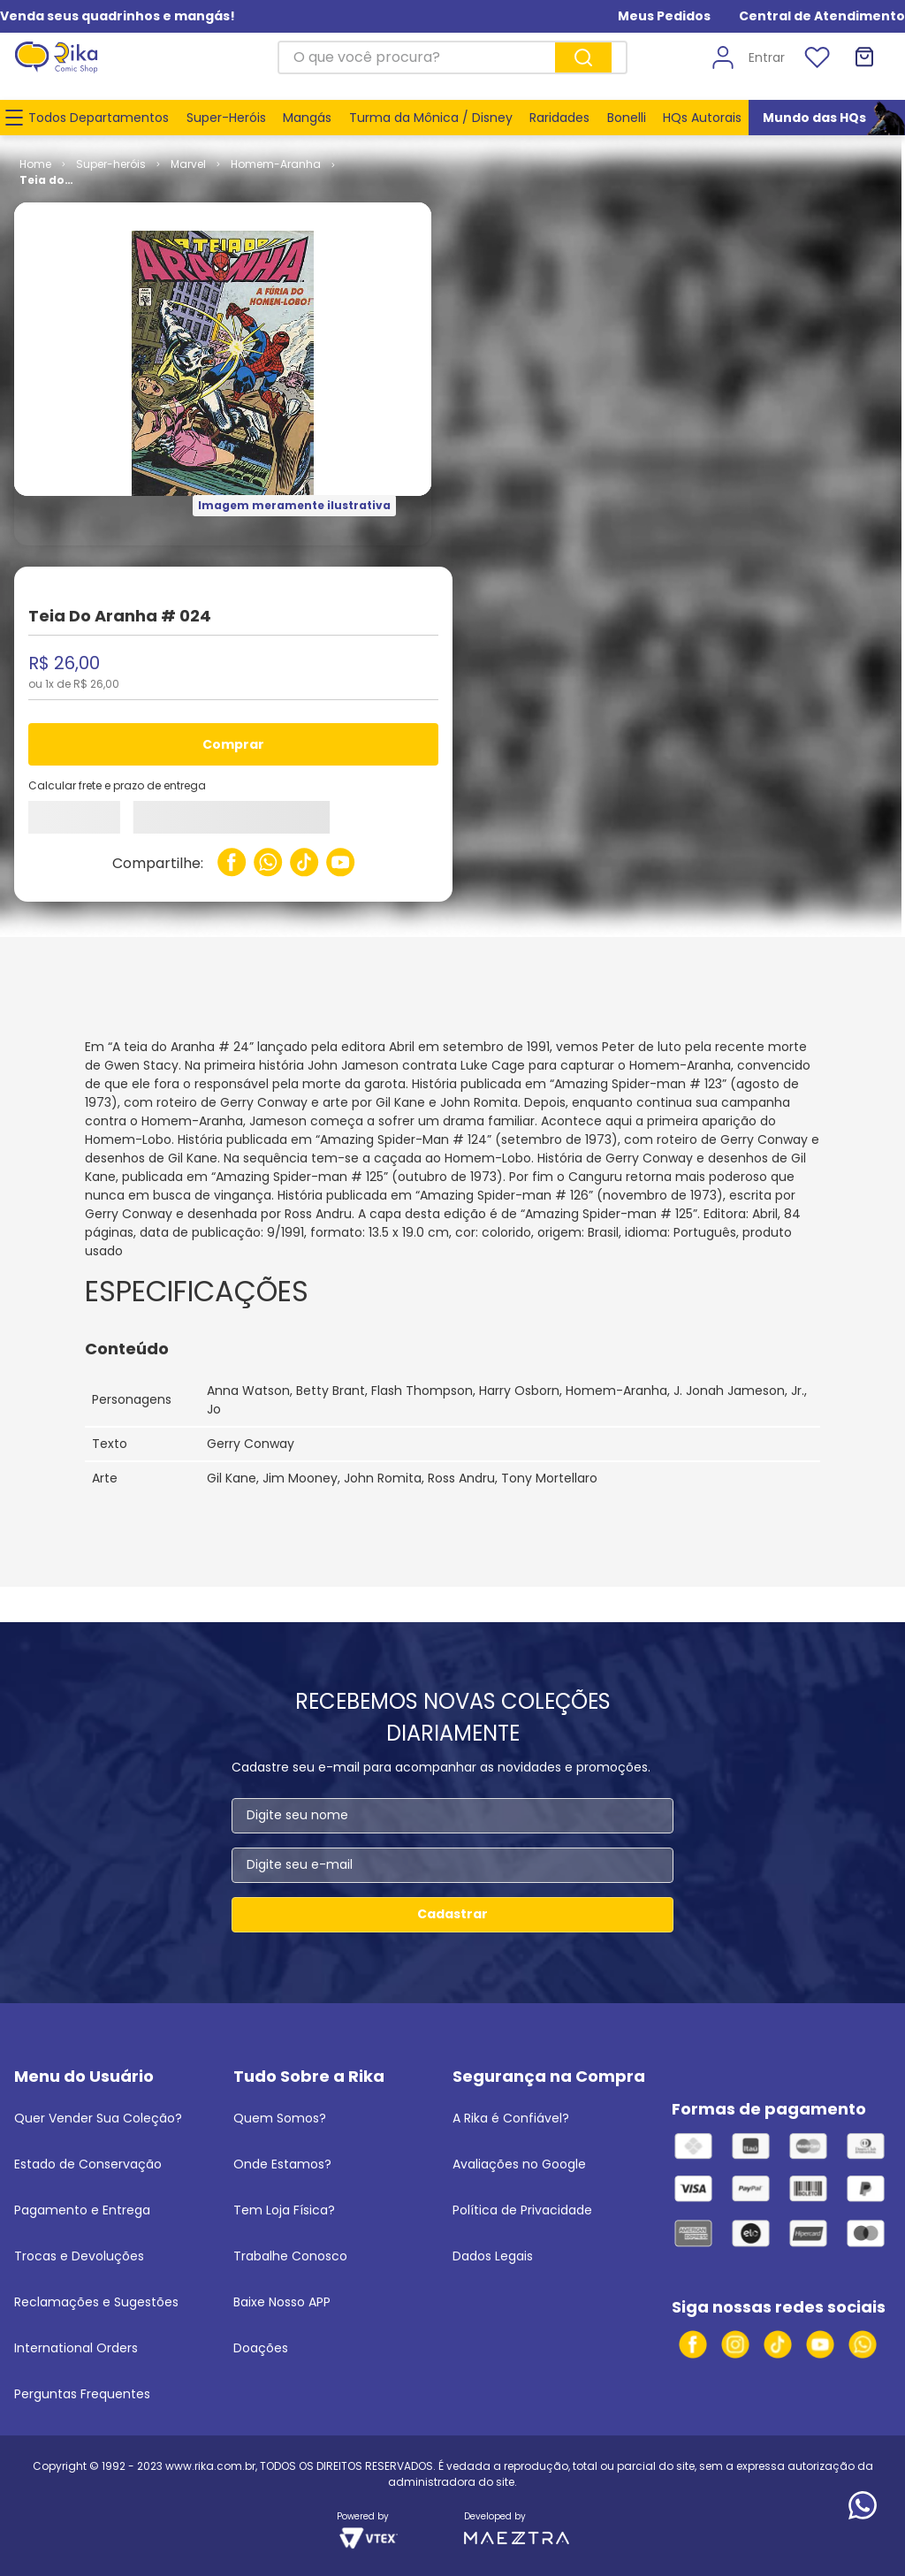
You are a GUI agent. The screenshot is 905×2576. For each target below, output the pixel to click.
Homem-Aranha (276, 163)
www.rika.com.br (210, 2465)
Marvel (188, 163)
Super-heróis (111, 163)
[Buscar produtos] (583, 57)
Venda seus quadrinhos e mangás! (117, 16)
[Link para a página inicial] (35, 164)
